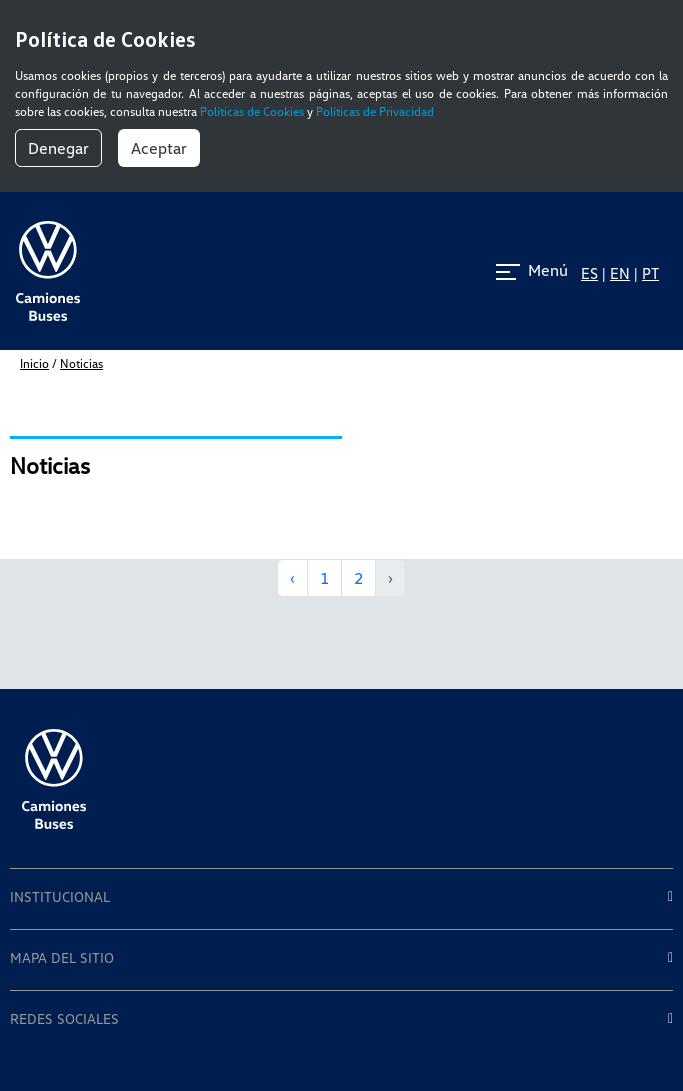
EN (620, 273)
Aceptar (159, 148)
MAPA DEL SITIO (62, 958)
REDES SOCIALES (64, 1019)
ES (589, 273)
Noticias (81, 363)
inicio (34, 363)
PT (650, 273)
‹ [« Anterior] (292, 578)
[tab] (341, 899)
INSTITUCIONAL (60, 897)
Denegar (58, 148)
